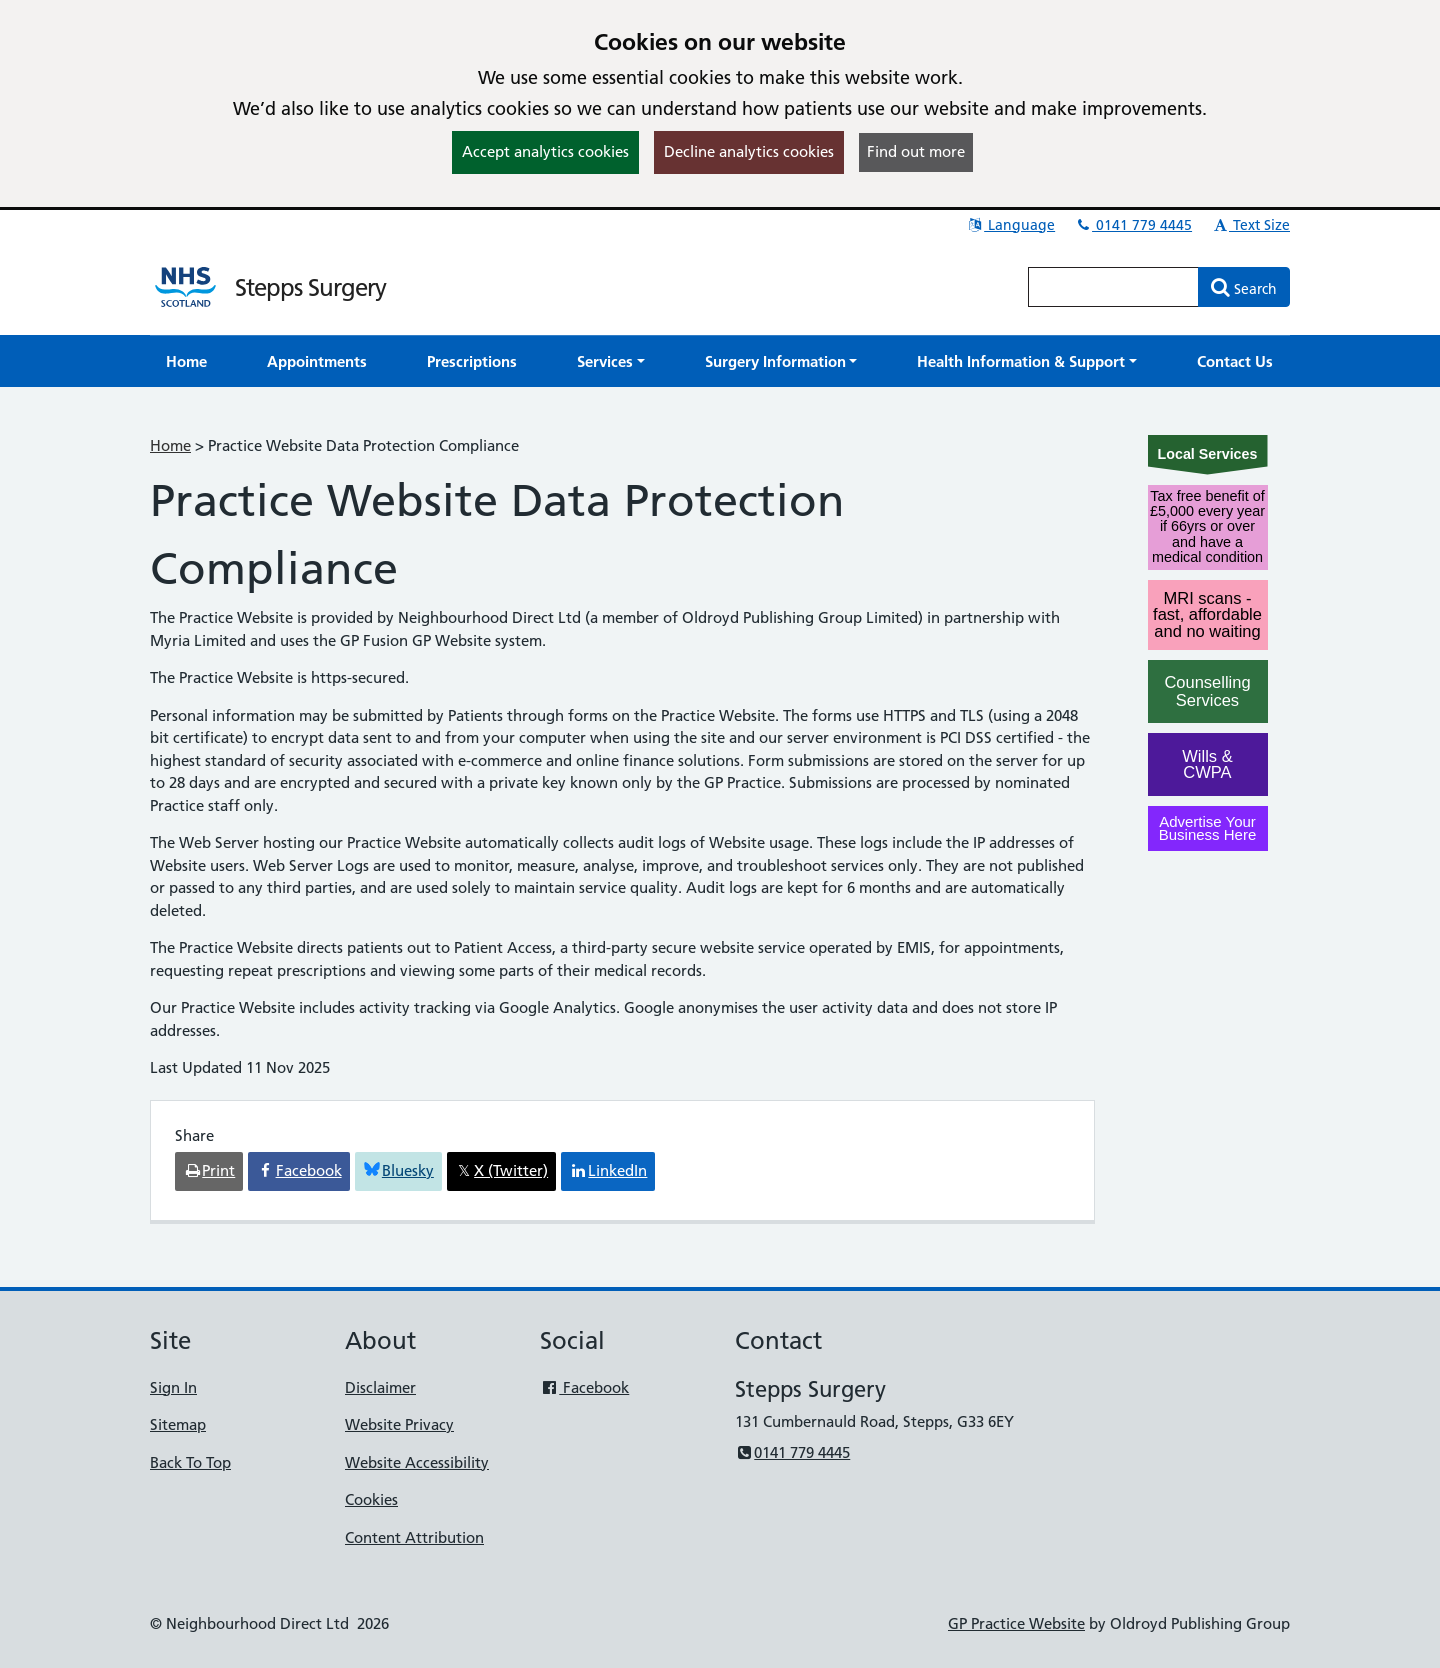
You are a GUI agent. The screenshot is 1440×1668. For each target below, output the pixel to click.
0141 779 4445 (1133, 225)
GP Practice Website (1016, 1623)
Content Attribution (414, 1537)
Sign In (173, 1387)
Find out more (916, 151)
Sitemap (178, 1424)
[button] (611, 361)
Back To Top (190, 1462)
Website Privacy (399, 1424)
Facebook (584, 1387)
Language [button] (1010, 225)
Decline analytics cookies (749, 151)
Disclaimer (380, 1387)
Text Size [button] (1250, 225)
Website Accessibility (417, 1462)
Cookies (371, 1499)
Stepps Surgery (310, 287)
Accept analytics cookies (545, 151)
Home (170, 445)
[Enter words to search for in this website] (1114, 287)
